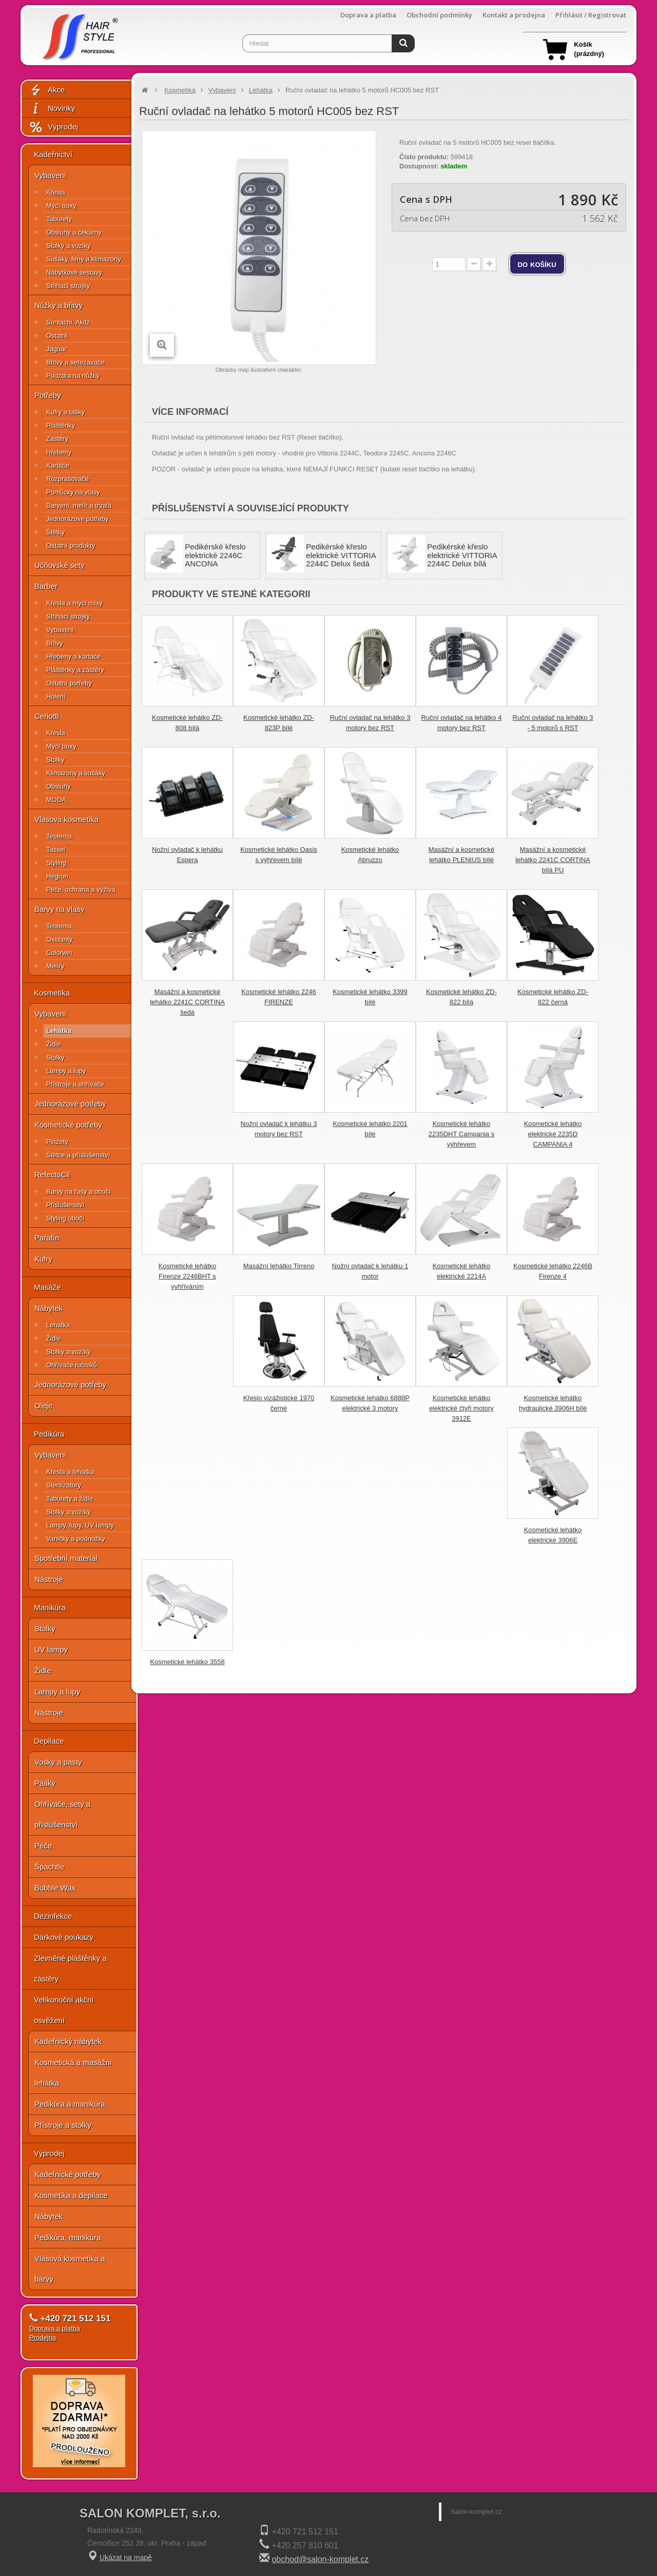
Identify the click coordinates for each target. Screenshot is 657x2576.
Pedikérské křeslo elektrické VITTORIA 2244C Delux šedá (341, 555)
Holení (56, 696)
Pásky (44, 1783)
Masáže (47, 1287)
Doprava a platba (368, 15)
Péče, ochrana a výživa (80, 889)
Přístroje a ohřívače (75, 1084)
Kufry (43, 1258)
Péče (43, 1845)
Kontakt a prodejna (513, 15)
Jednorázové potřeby (77, 519)
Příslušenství (65, 1205)
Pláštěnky (60, 425)
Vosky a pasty (58, 1762)
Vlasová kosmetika (66, 819)
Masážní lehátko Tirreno (279, 1266)
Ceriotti (46, 716)
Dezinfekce (53, 1916)
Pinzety (57, 1142)
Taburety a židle (69, 1498)
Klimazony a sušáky (75, 773)
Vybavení (50, 175)
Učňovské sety (59, 565)
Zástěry (57, 439)
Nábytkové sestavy (74, 272)
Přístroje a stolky (62, 2125)
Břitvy (54, 643)
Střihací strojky (68, 286)
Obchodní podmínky (439, 15)
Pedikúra (49, 1433)
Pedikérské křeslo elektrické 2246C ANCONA (215, 555)
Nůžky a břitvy (58, 305)
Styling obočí (65, 1218)
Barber (45, 586)
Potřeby (47, 395)
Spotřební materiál (66, 1558)
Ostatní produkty (70, 545)
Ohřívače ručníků (71, 1365)
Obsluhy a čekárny (74, 232)
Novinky (52, 109)
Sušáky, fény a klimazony (83, 259)
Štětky (55, 532)
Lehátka (58, 1031)
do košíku (537, 264)
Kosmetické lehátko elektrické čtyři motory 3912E (461, 1408)
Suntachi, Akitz (68, 322)
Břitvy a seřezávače (75, 362)
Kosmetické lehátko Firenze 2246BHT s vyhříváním (188, 1276)
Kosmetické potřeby (68, 1124)
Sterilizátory (63, 1485)
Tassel (55, 849)
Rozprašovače (67, 479)
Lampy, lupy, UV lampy (80, 1525)
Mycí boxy (61, 205)
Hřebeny (58, 452)
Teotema (59, 836)
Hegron (57, 876)
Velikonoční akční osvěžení (64, 2010)
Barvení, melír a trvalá (78, 505)
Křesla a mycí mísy (74, 603)
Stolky (55, 760)
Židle (53, 1044)
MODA (56, 800)
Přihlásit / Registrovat (590, 15)
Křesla (55, 192)
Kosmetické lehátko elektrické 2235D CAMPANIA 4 (553, 1134)
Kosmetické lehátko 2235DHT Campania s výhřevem (461, 1134)
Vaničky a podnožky (75, 1538)
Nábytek (48, 1308)
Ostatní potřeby (69, 683)
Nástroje (48, 1579)
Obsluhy (58, 786)
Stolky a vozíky (68, 246)
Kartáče (57, 465)
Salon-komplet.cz (476, 2511)
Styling (56, 863)
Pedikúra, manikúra (67, 2237)
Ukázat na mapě (126, 2557)
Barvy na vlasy (59, 909)
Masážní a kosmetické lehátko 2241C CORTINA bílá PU (552, 860)
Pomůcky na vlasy (73, 492)
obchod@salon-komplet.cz (320, 2559)
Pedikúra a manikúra (69, 2104)
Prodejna (42, 2337)
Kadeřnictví (53, 154)
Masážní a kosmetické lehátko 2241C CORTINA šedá (187, 1002)
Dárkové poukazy (63, 1937)
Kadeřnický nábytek (68, 2041)
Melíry (55, 966)
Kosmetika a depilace (71, 2195)
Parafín (46, 1237)
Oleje (43, 1405)
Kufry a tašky (65, 412)
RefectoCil (52, 1174)
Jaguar (56, 349)
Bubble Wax (54, 1887)
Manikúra (50, 1607)
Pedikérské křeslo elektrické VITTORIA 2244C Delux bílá (462, 555)
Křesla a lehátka (70, 1472)
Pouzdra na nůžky (73, 375)
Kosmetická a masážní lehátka (73, 2072)
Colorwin (59, 953)
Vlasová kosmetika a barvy (69, 2268)
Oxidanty (59, 939)
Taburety (59, 219)
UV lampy (51, 1649)
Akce (47, 90)
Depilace (49, 1741)
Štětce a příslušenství (78, 1155)
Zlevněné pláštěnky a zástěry (70, 1968)
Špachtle (49, 1866)
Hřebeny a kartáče (73, 656)
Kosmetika (52, 992)
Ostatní (57, 335)
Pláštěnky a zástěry (75, 670)
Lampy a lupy (66, 1071)
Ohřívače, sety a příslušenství (62, 1814)
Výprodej (53, 127)
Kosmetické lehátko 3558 (187, 1662)
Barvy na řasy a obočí (78, 1191)
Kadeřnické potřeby (67, 2174)
